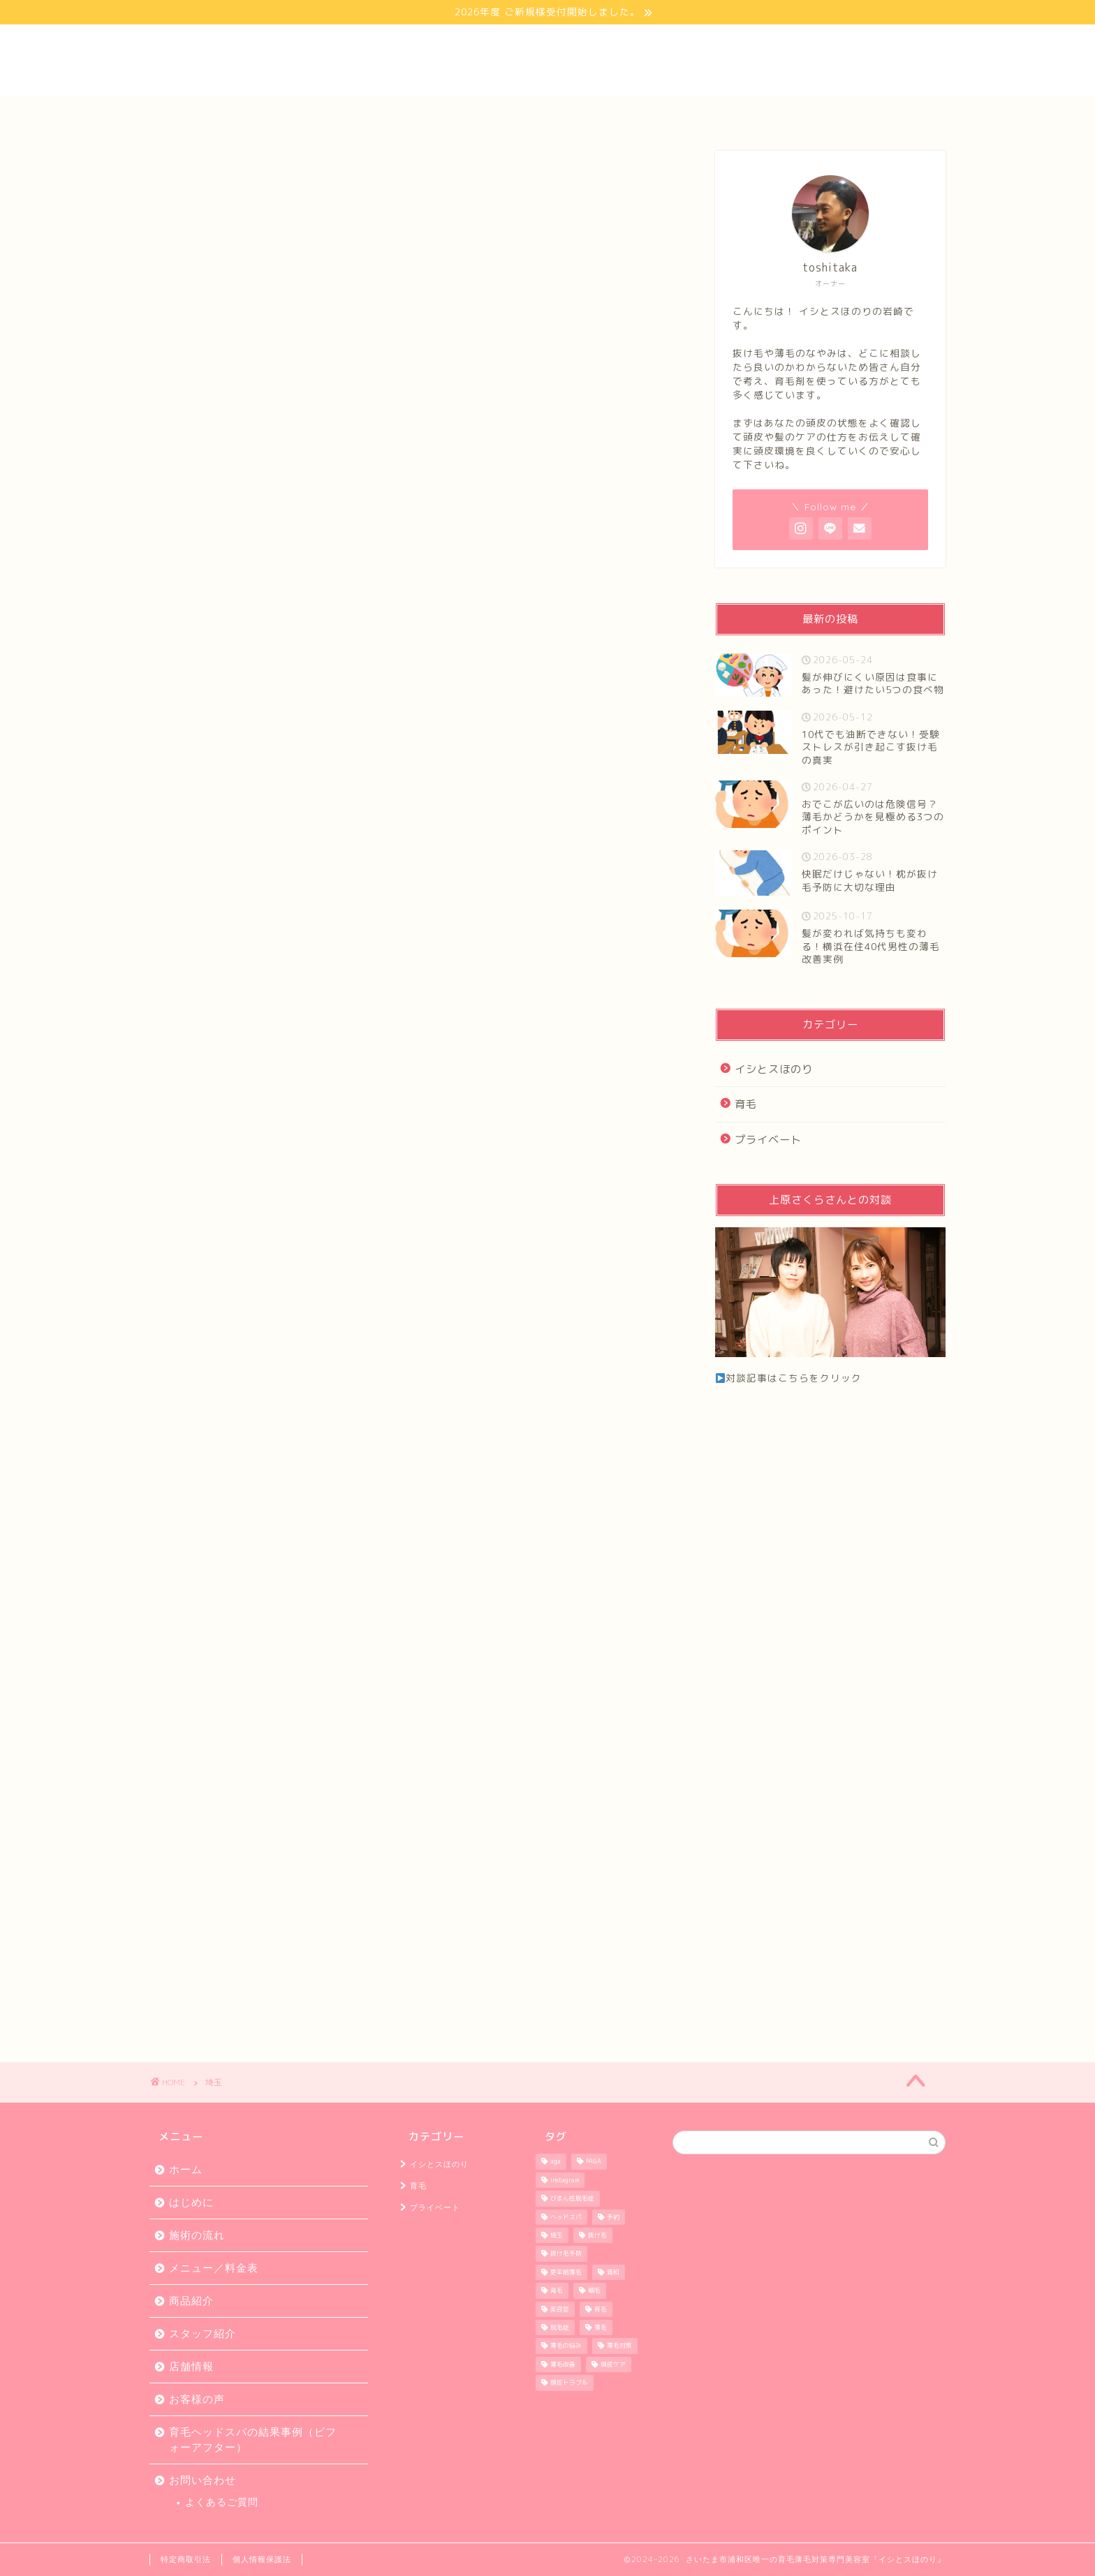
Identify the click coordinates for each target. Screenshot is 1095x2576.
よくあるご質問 (221, 2501)
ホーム (206, 114)
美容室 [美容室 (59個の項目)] (559, 2309)
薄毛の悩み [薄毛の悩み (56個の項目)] (566, 2346)
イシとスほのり (774, 1069)
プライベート (768, 1139)
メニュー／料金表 (213, 2267)
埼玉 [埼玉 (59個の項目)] (556, 2235)
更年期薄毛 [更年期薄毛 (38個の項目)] (566, 2272)
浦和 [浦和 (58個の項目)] (613, 2272)
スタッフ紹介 (774, 114)
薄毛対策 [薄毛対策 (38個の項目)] (619, 2346)
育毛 (746, 1104)
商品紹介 (191, 2300)
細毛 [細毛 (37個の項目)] (594, 2291)
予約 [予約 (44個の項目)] (613, 2217)
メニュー (433, 114)
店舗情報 (661, 114)
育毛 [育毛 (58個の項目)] (600, 2309)
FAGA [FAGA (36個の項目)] (593, 2162)
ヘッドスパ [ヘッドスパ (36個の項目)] (566, 2217)
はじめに (320, 114)
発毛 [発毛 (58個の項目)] (556, 2291)
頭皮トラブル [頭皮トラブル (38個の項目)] (569, 2383)
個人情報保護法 (262, 2559)
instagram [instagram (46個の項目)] (564, 2180)
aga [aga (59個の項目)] (555, 2162)
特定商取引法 (186, 2559)
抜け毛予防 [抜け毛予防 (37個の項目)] (566, 2254)
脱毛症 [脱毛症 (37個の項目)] (559, 2327)
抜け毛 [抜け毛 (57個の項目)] (597, 2235)
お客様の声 (547, 114)
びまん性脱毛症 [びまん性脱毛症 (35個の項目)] (572, 2199)
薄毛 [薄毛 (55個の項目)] (600, 2327)
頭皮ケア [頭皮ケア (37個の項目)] (613, 2364)
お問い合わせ (888, 114)
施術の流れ (197, 2235)
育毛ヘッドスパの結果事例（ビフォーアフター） (253, 2440)
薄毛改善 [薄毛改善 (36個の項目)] (562, 2364)
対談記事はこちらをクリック (789, 1377)
